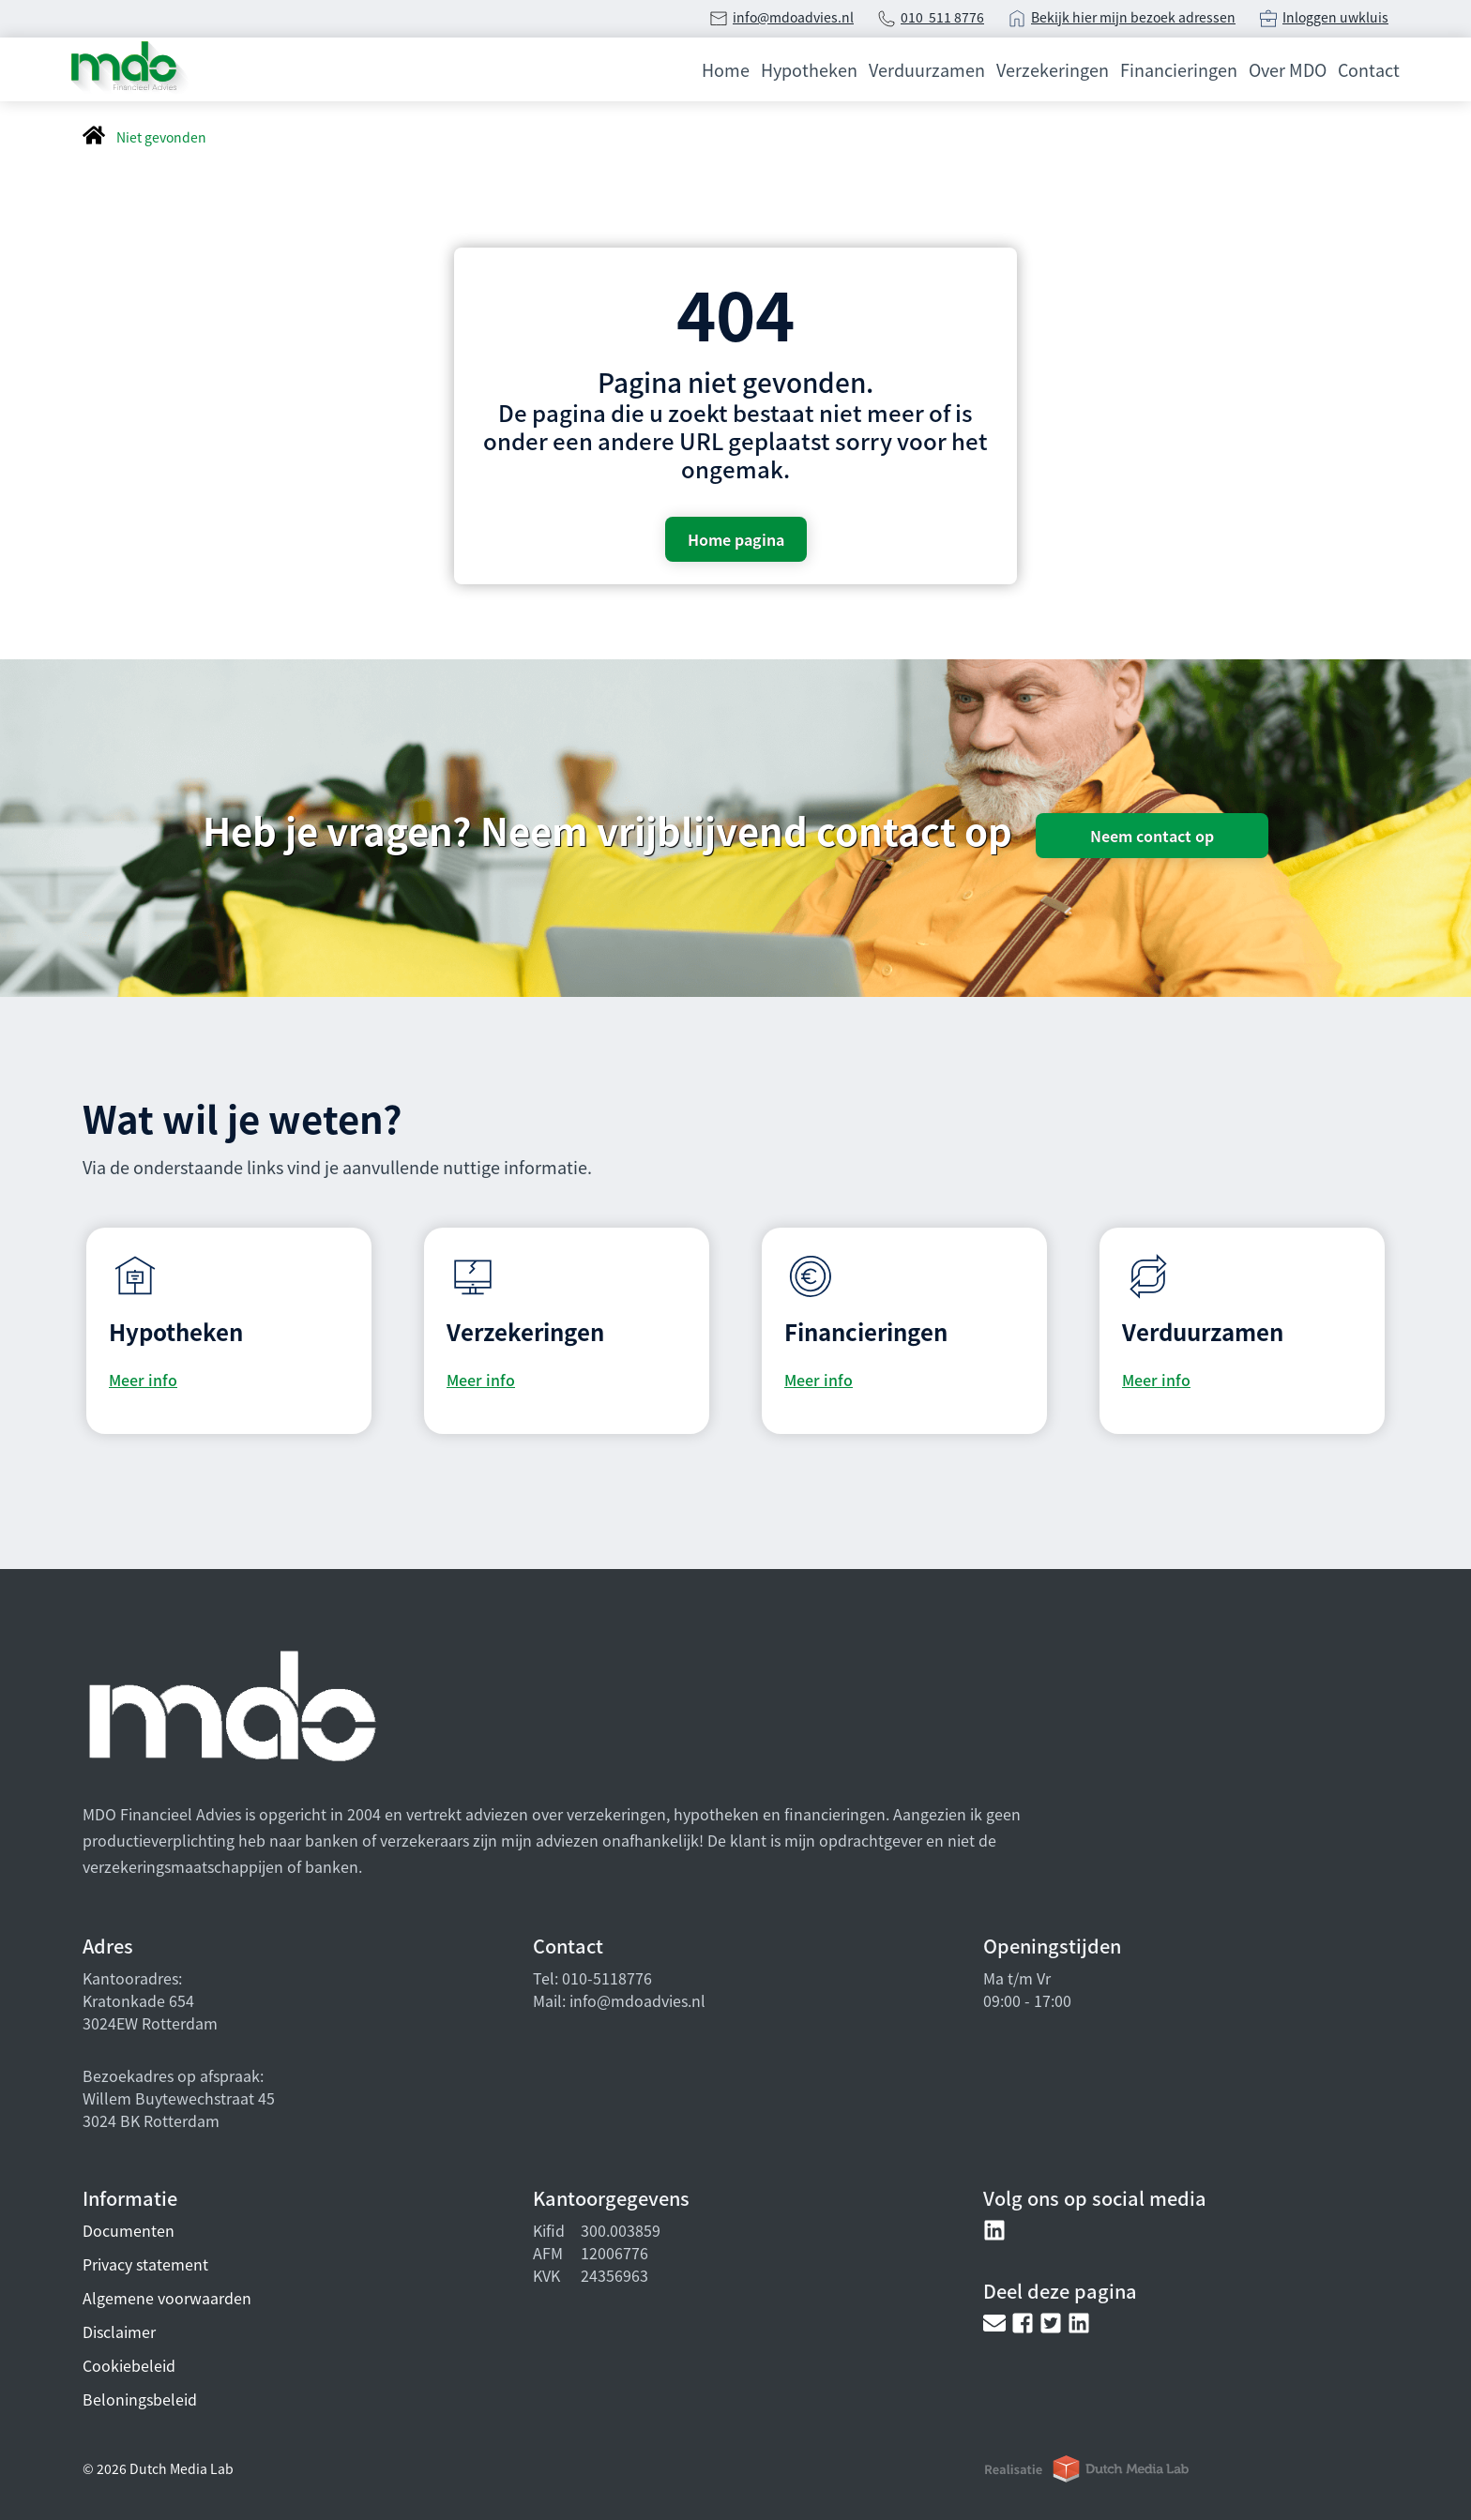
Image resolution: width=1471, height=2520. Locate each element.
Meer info (143, 1379)
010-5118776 (605, 1978)
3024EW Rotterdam (150, 2023)
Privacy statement (145, 2264)
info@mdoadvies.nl (793, 17)
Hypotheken (809, 69)
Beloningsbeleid (140, 2399)
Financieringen (1178, 69)
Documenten (128, 2230)
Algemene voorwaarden (167, 2297)
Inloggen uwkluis (1335, 17)
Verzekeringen (1052, 69)
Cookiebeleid (129, 2365)
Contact (1369, 69)
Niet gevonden (161, 137)
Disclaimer (119, 2331)
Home (726, 69)
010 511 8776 (942, 17)
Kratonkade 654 (138, 2000)
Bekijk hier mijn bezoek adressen (1133, 17)
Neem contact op (1152, 835)
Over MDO (1288, 69)
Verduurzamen (927, 69)
